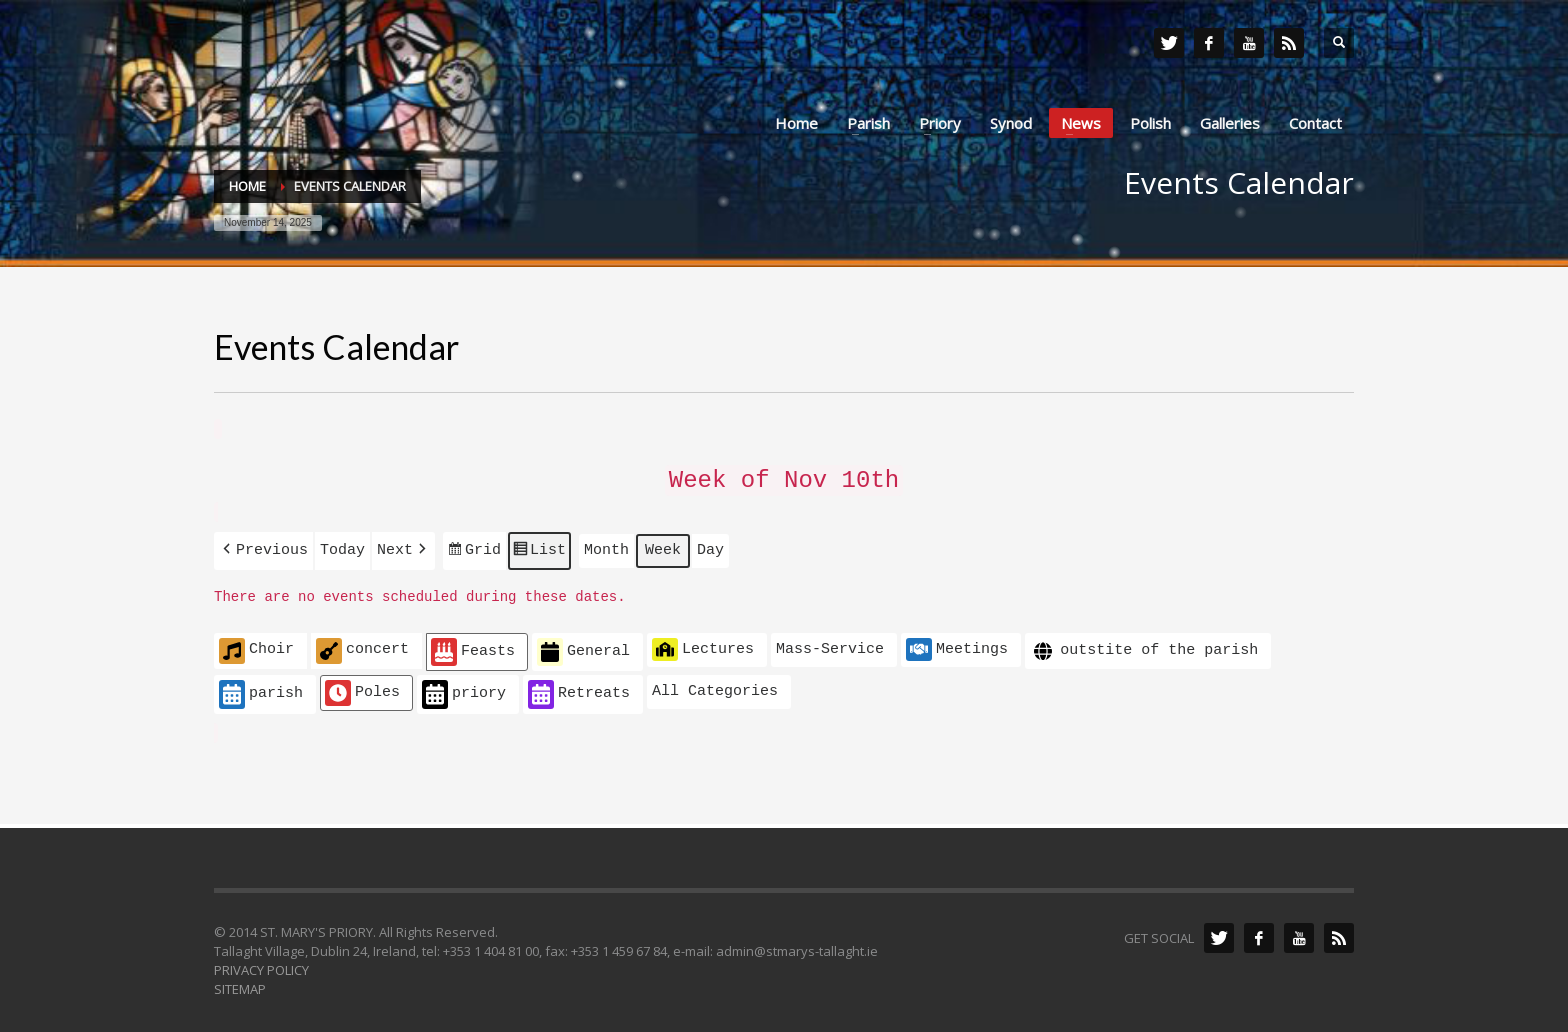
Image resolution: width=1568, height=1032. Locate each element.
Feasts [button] (473, 645)
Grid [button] (474, 548)
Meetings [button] (957, 642)
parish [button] (261, 687)
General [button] (583, 645)
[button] (263, 545)
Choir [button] (256, 644)
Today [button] (342, 545)
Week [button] (663, 545)
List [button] (539, 548)
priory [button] (464, 687)
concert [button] (362, 644)
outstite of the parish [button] (1144, 644)
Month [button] (606, 545)
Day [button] (710, 545)
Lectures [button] (703, 642)
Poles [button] (362, 686)
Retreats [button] (579, 687)
